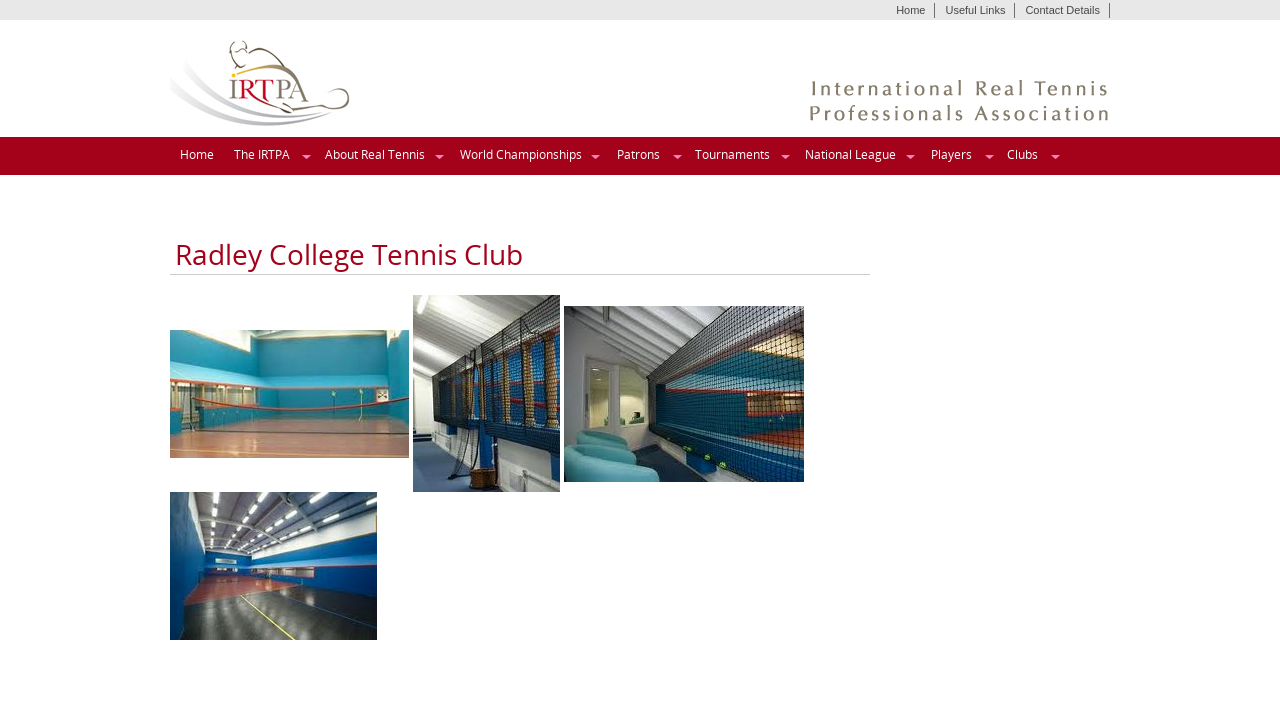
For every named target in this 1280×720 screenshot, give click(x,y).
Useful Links (975, 10)
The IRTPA (262, 154)
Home (910, 10)
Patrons (638, 154)
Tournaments (732, 154)
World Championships (521, 154)
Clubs (1022, 154)
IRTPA (260, 83)
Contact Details (1062, 10)
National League (850, 154)
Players (951, 154)
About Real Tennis (375, 154)
